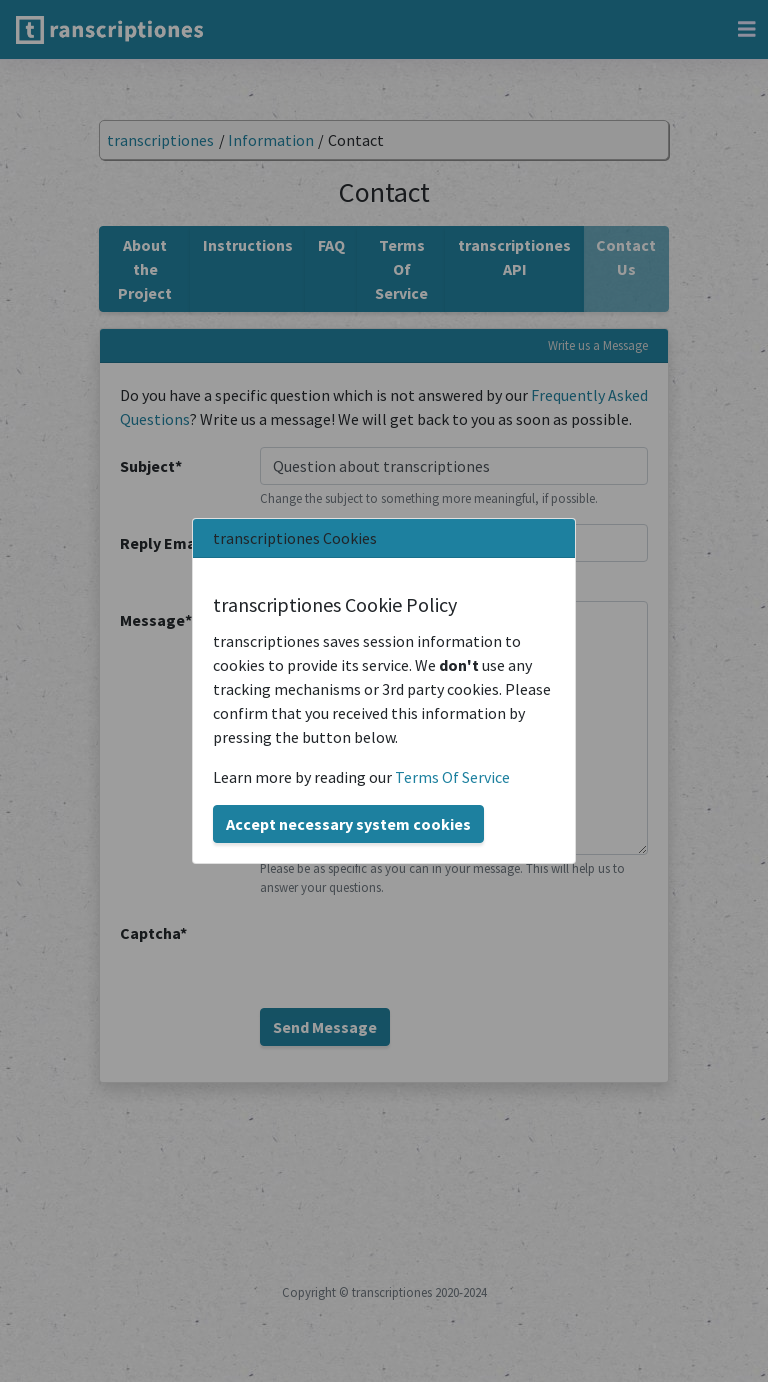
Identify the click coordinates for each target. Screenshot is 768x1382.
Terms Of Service (452, 777)
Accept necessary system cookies (348, 824)
